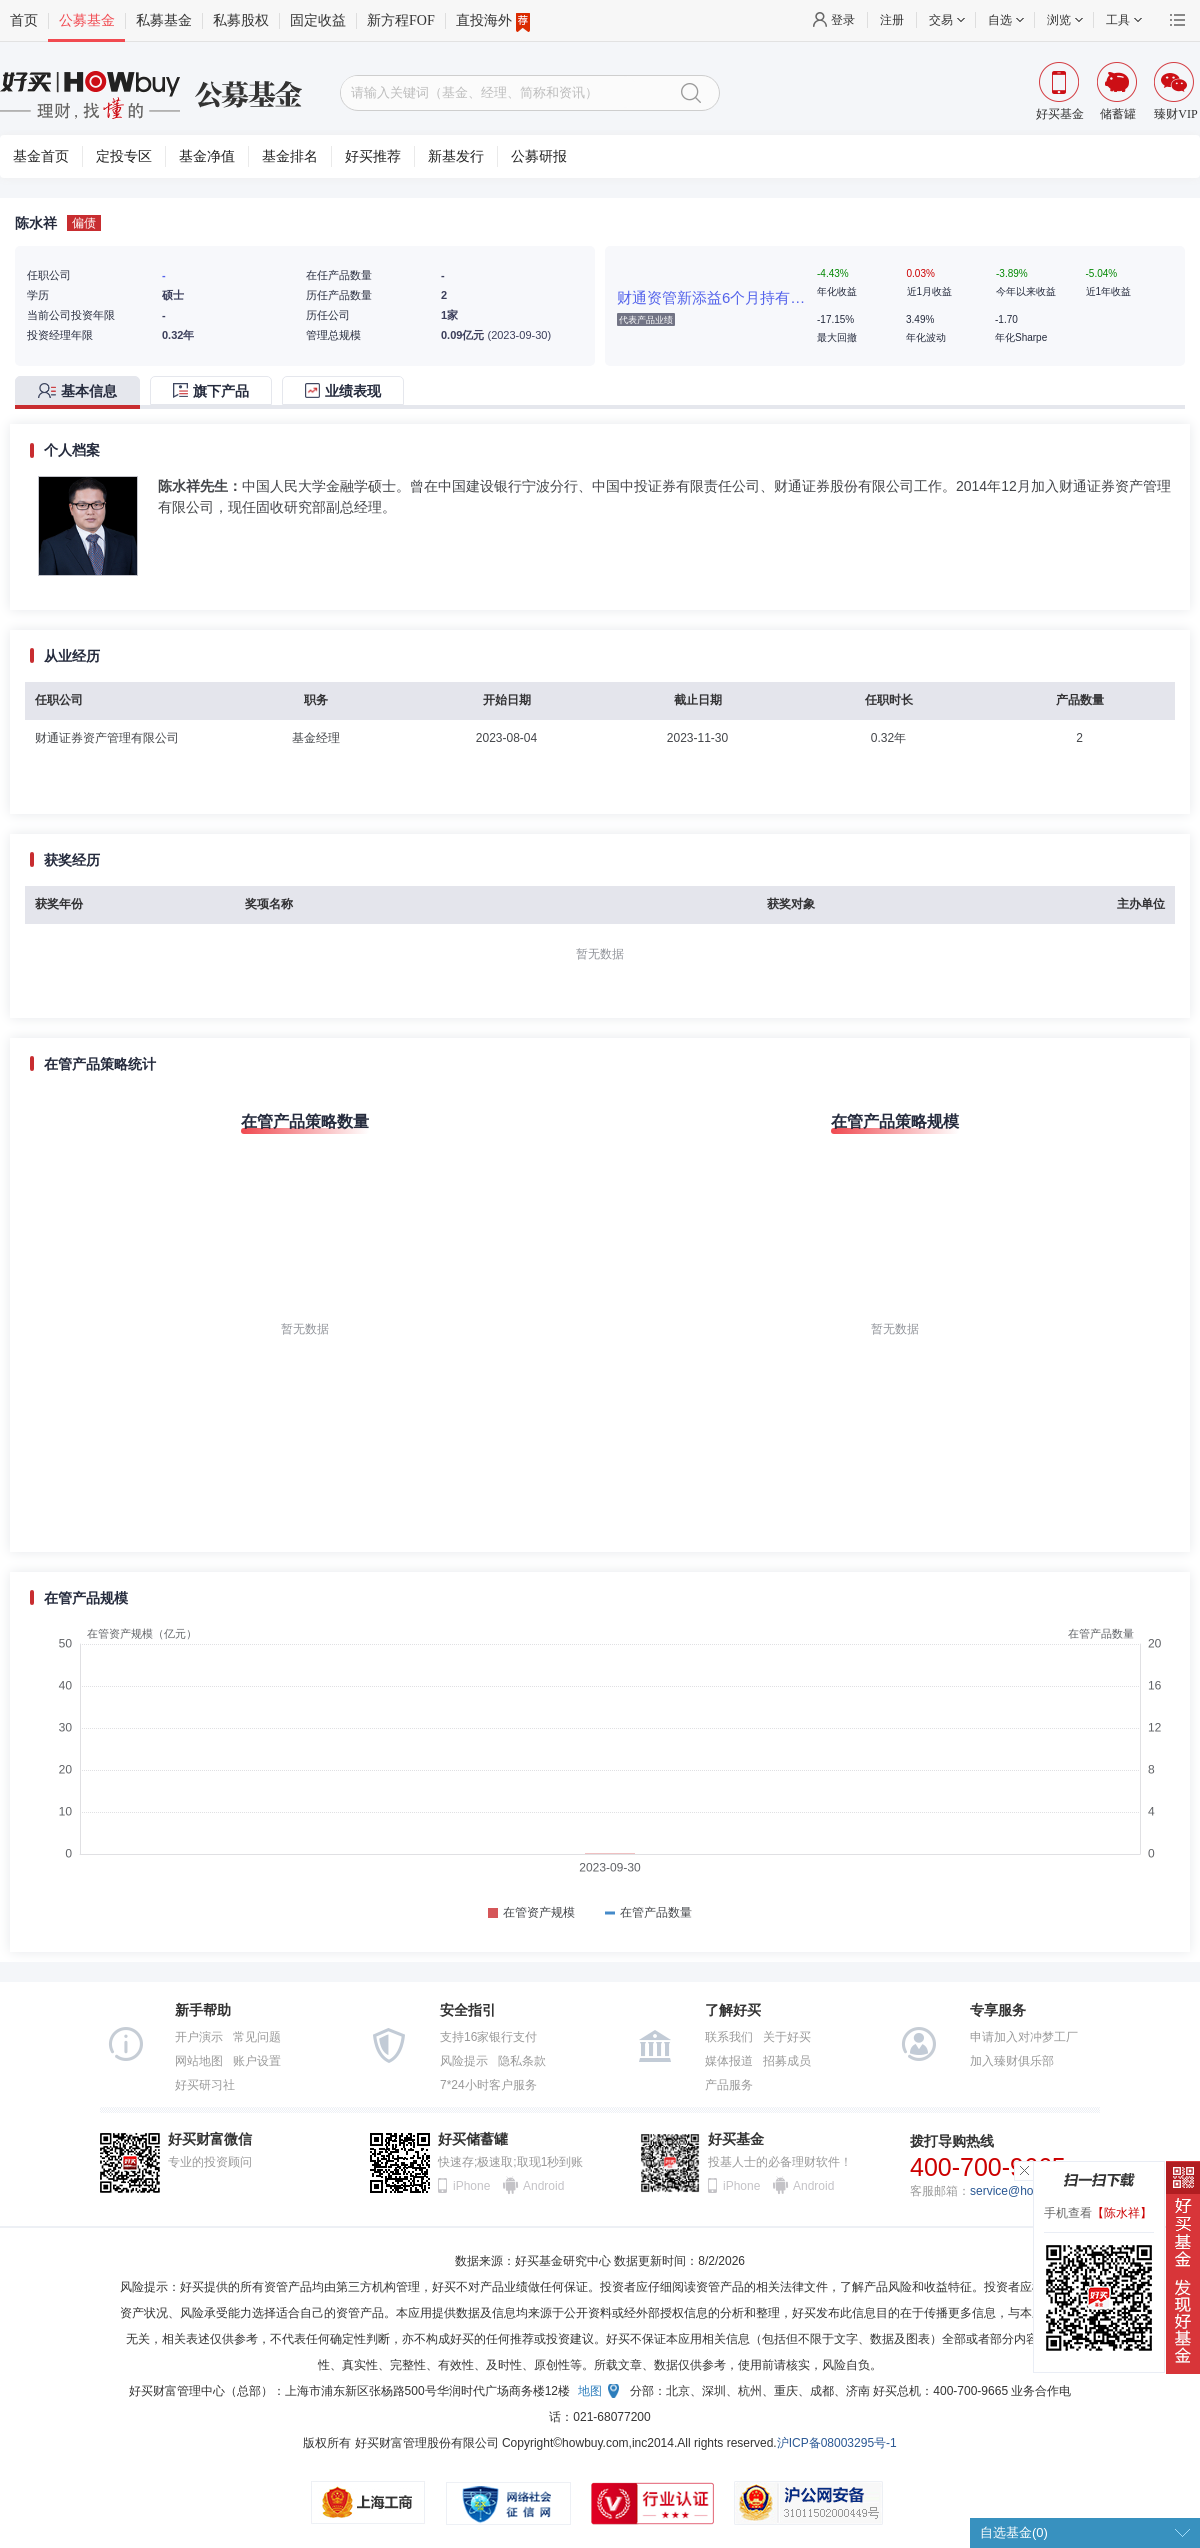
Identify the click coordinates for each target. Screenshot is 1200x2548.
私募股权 (241, 20)
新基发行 (456, 156)
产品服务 (729, 2085)
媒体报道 (729, 2061)
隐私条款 (522, 2061)
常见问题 (257, 2037)
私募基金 (164, 20)
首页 (24, 20)
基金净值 (207, 156)
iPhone (471, 2186)
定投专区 (124, 156)
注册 (892, 20)
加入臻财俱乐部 (1012, 2061)
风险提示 (464, 2061)
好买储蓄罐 (473, 2139)
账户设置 (257, 2061)
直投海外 (493, 21)
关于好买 (787, 2037)
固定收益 (318, 20)
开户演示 (199, 2037)
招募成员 (787, 2061)
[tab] (82, 392)
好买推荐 (373, 156)
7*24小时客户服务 (488, 2085)
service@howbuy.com (1028, 2191)
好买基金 (736, 2139)
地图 (590, 2391)
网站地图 (199, 2061)
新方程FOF (401, 20)
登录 (843, 20)
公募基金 (87, 20)
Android (543, 2186)
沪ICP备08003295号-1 (837, 2443)
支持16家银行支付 (488, 2037)
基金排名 (290, 156)
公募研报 (539, 156)
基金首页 (41, 156)
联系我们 (729, 2037)
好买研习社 (205, 2085)
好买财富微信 (210, 2139)
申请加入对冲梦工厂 (1024, 2037)
